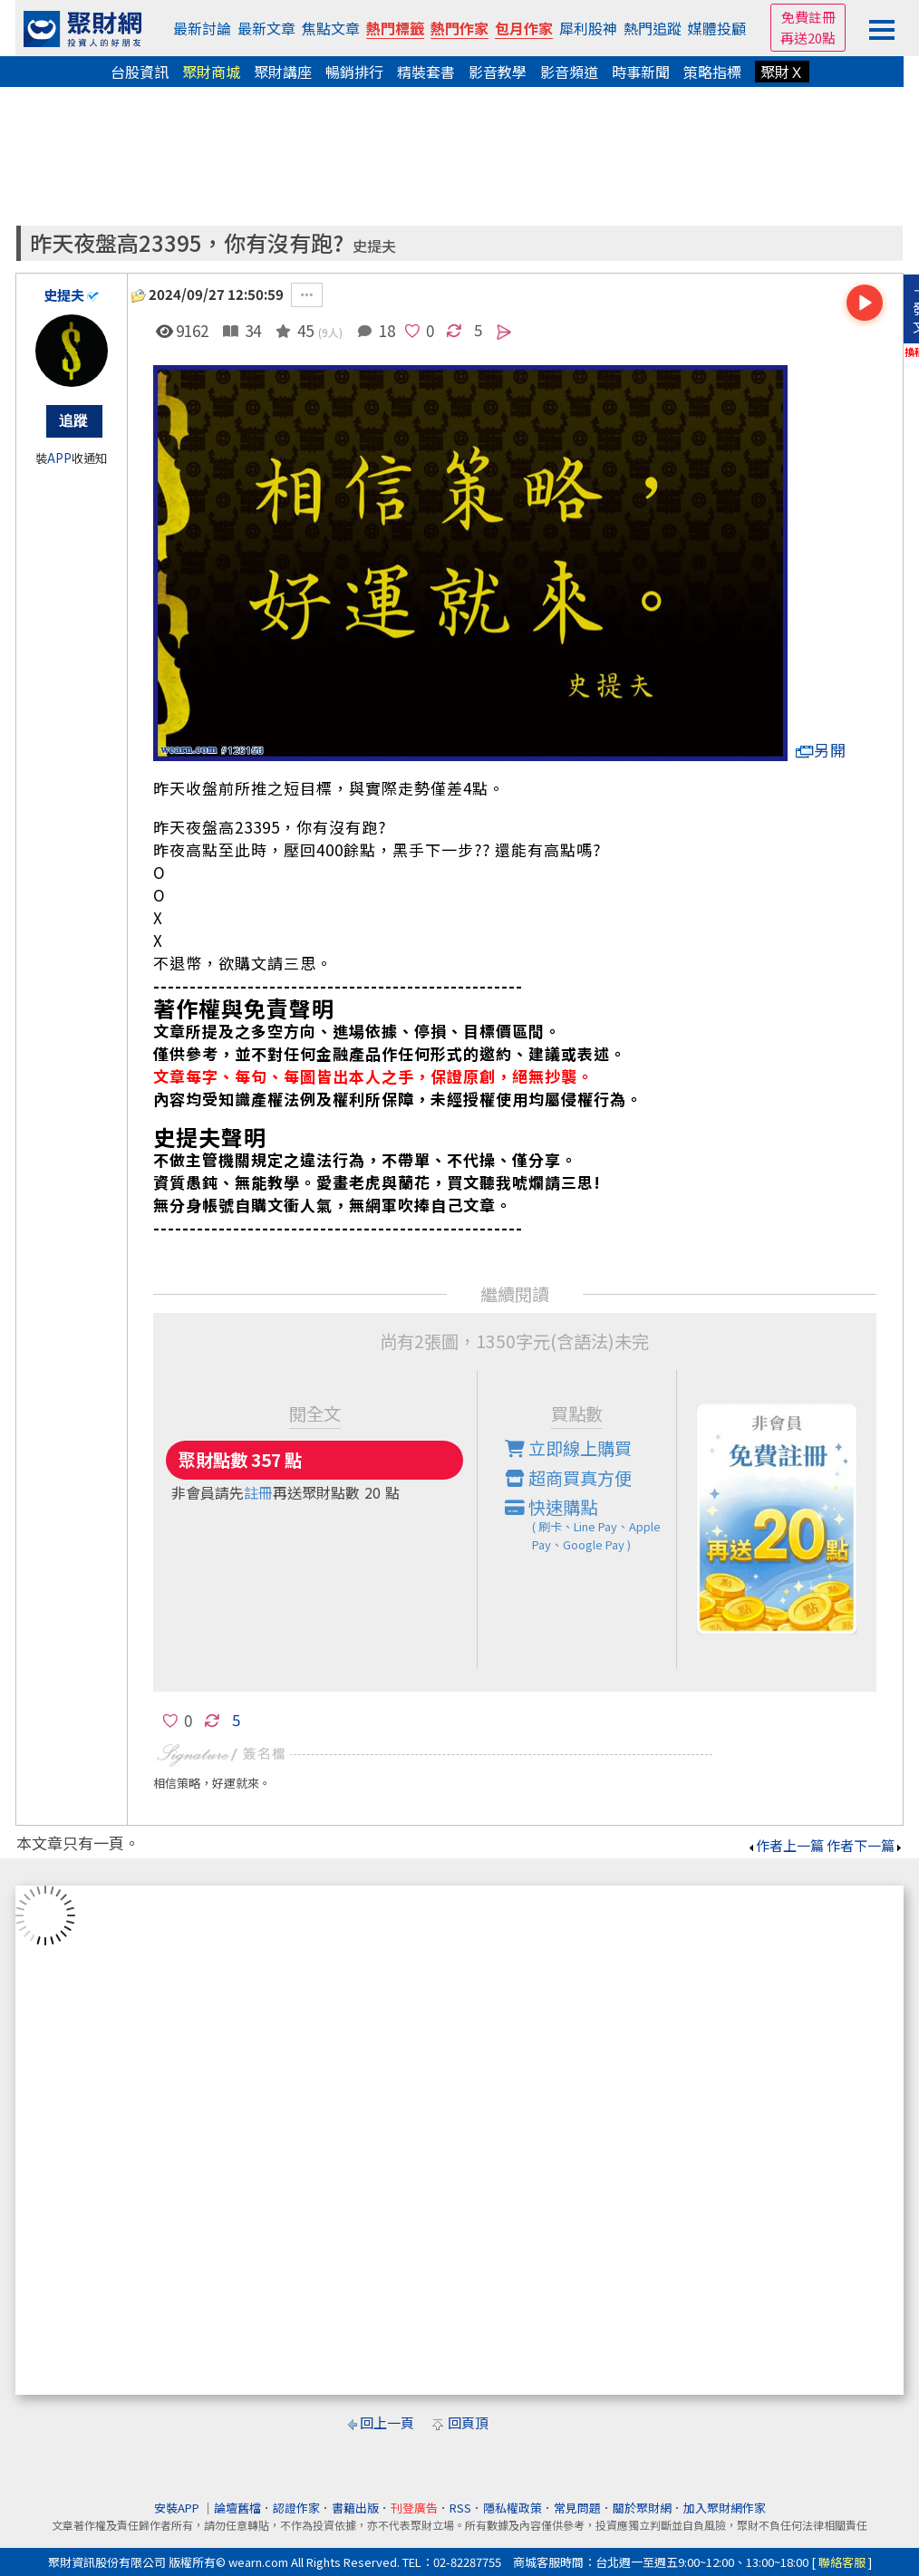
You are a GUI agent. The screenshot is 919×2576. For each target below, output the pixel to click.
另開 (821, 749)
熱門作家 (459, 28)
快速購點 (591, 1524)
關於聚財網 (642, 2507)
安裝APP (178, 2507)
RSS (460, 2507)
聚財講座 (283, 71)
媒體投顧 (717, 28)
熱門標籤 (395, 28)
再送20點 (808, 37)
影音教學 (498, 71)
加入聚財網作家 (724, 2507)
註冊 (258, 1492)
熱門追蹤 (653, 28)
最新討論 (202, 28)
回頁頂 (468, 2422)
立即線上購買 (568, 1448)
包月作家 (524, 28)
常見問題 (577, 2507)
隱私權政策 (512, 2507)
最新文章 (266, 28)
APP (59, 458)
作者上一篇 (785, 1845)
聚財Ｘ (782, 71)
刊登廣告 (414, 2507)
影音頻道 (569, 71)
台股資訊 (140, 71)
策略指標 (712, 71)
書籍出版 (355, 2507)
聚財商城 (211, 71)
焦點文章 (331, 28)
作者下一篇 (865, 1845)
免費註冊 (808, 16)
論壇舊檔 (237, 2507)
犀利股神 (588, 28)
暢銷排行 (354, 71)
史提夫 (374, 246)
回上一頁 (387, 2422)
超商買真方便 (568, 1478)
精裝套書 (426, 71)
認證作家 (296, 2507)
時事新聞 (641, 71)
